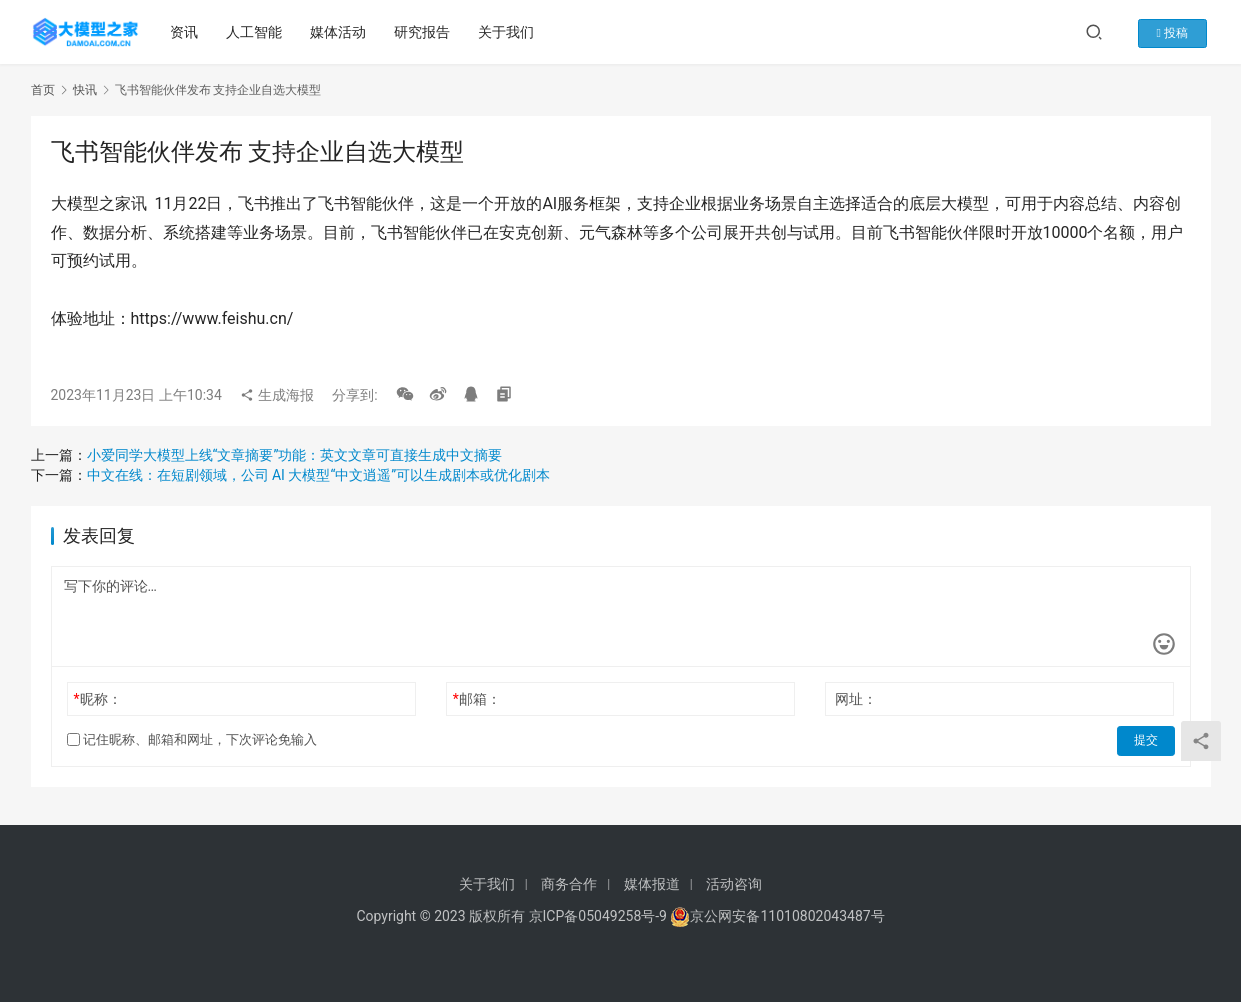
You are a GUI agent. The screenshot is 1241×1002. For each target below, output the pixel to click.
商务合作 (569, 884)
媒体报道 (652, 884)
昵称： (97, 699)
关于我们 (508, 32)
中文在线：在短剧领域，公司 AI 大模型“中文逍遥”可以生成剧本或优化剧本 (319, 475)
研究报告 (424, 32)
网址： (856, 699)
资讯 (186, 32)
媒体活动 (340, 32)
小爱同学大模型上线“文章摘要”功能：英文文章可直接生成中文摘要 (295, 455)
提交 (1147, 740)
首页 (43, 90)
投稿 (1178, 32)
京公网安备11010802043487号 (787, 916)
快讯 (85, 90)
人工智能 (256, 32)
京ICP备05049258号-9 (598, 916)
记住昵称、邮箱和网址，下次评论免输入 (192, 739)
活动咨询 (734, 884)
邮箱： (477, 699)
